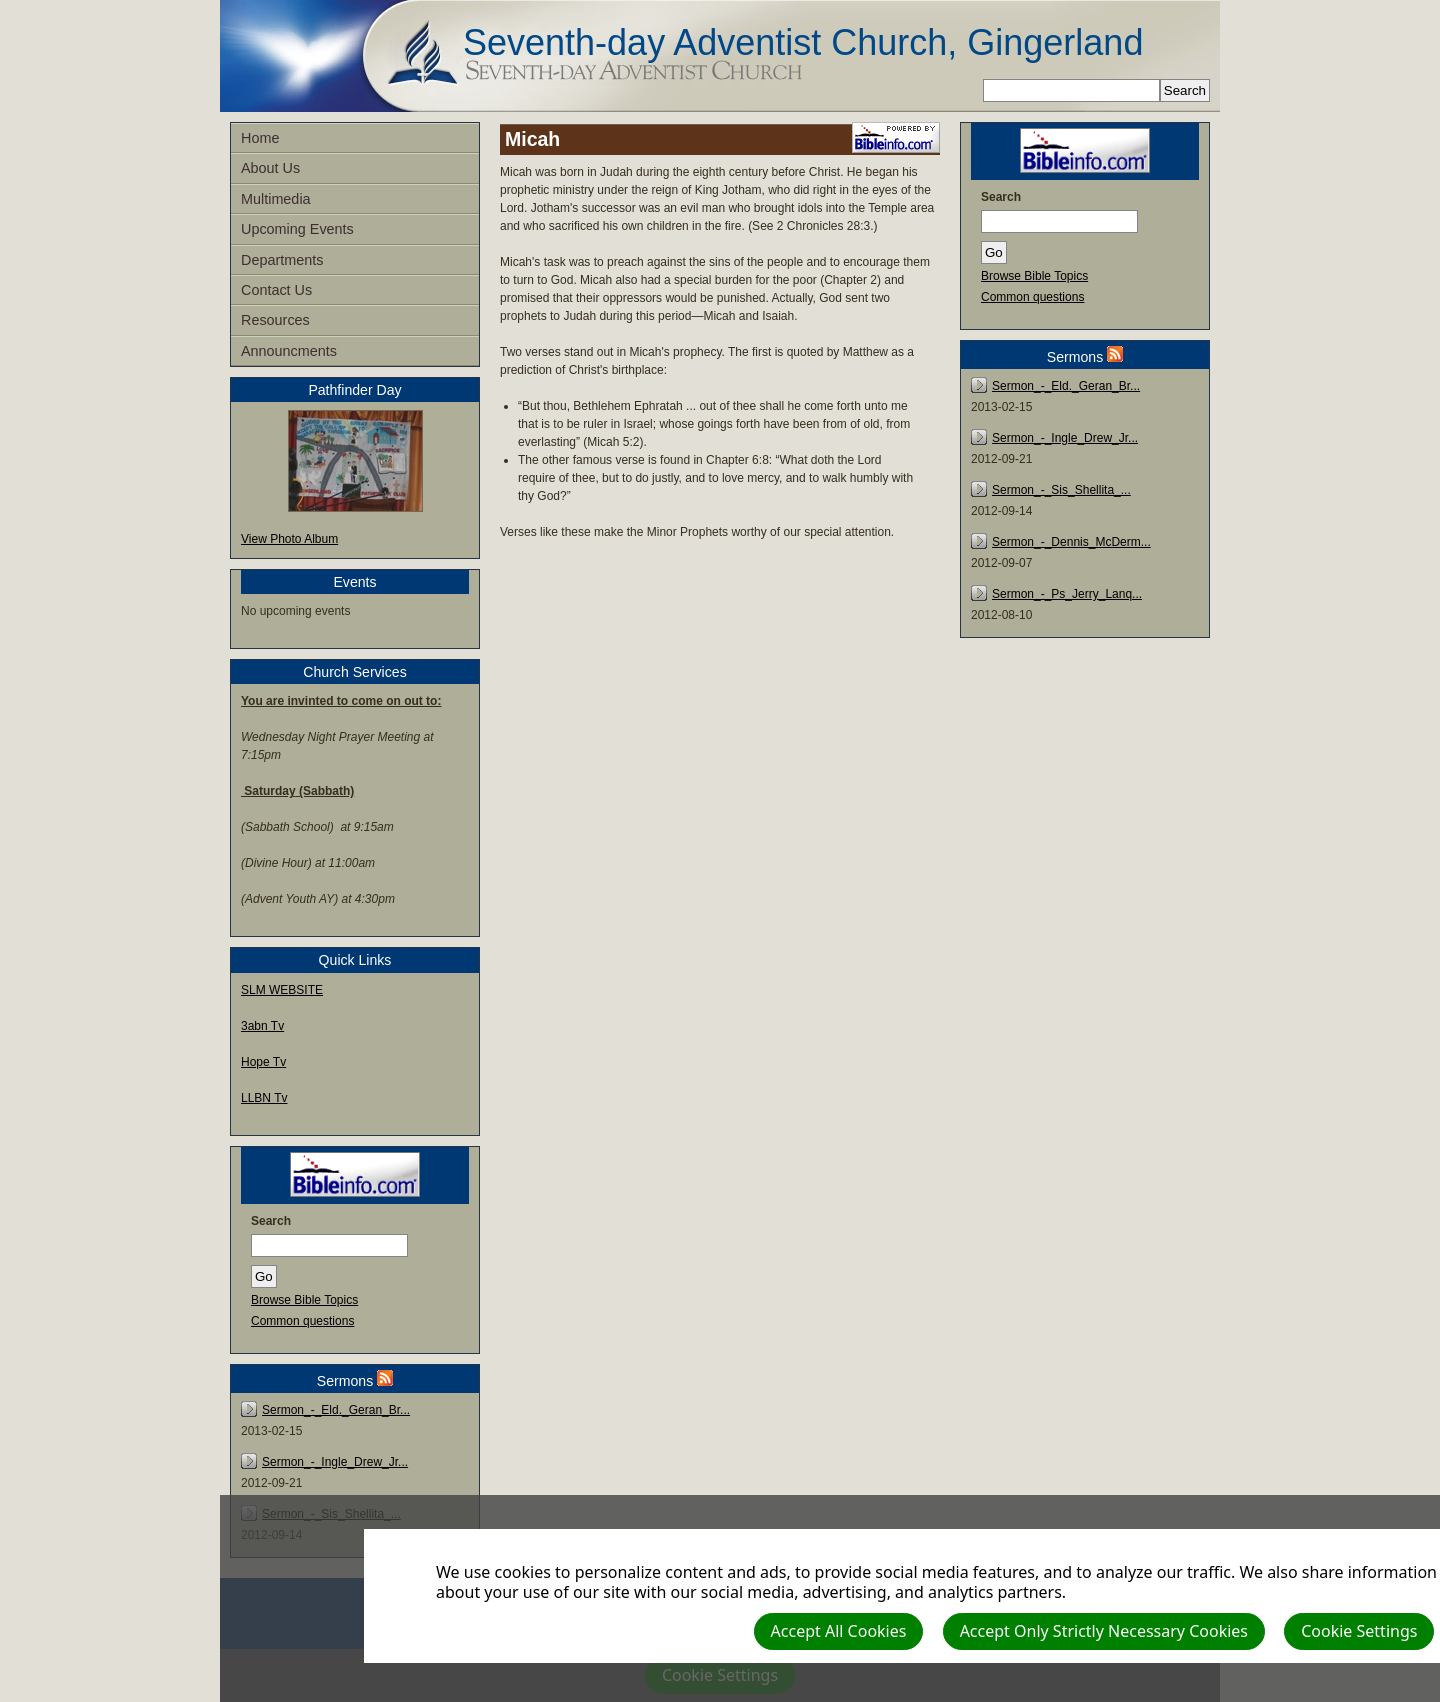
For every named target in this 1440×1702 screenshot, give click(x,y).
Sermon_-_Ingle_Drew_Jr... (335, 1462)
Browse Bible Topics (304, 1300)
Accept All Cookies (839, 1631)
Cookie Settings (1359, 1631)
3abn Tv (262, 1026)
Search (271, 1221)
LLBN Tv (264, 1098)
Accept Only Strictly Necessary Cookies (1104, 1631)
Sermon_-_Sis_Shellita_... (1061, 490)
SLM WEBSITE (282, 990)
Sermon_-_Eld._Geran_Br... (336, 1410)
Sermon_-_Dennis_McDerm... (1071, 542)
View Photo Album (289, 539)
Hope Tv (263, 1062)
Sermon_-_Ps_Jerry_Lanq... (1067, 594)
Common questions (302, 1321)
